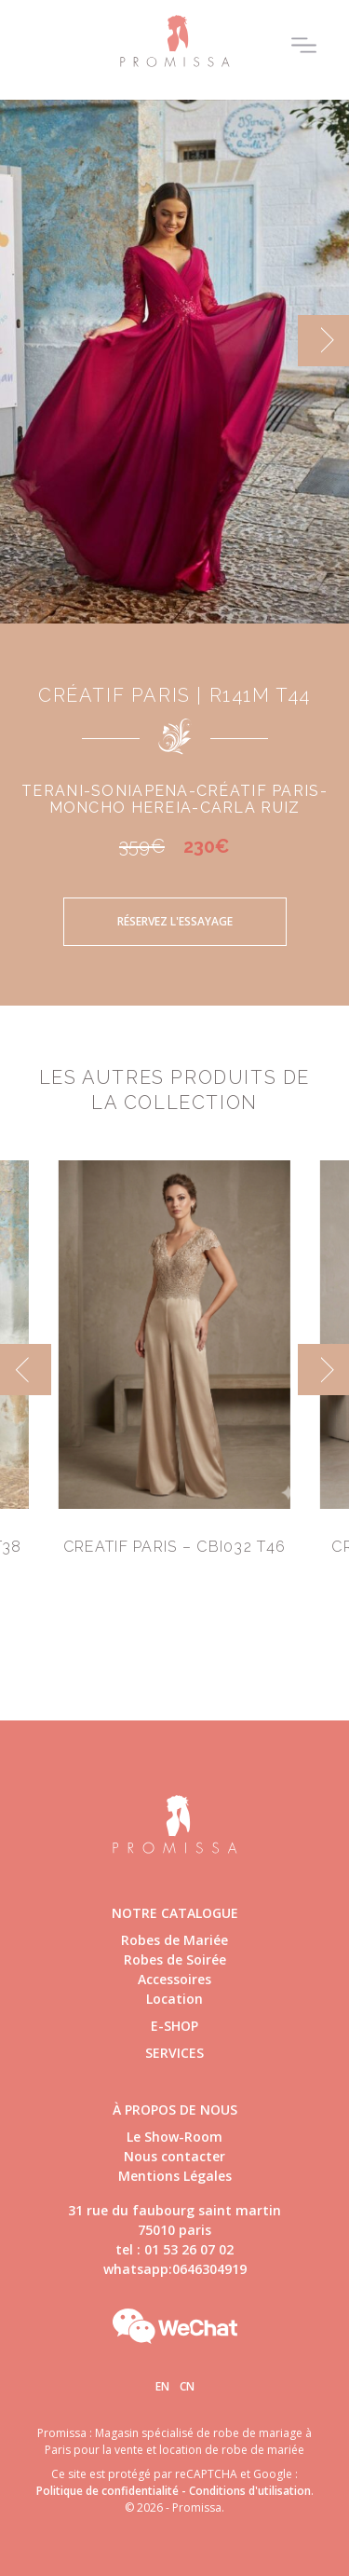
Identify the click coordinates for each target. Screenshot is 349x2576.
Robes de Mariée (174, 1940)
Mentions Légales (175, 2176)
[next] (323, 340)
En (162, 2386)
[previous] (25, 1369)
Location (174, 1998)
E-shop (174, 2026)
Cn (187, 2386)
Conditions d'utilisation (250, 2491)
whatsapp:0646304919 (175, 2269)
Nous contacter (174, 2156)
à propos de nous (175, 2109)
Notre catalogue (175, 1913)
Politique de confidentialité (107, 2491)
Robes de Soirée (175, 1959)
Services (174, 2053)
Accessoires (174, 1979)
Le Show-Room (174, 2136)
